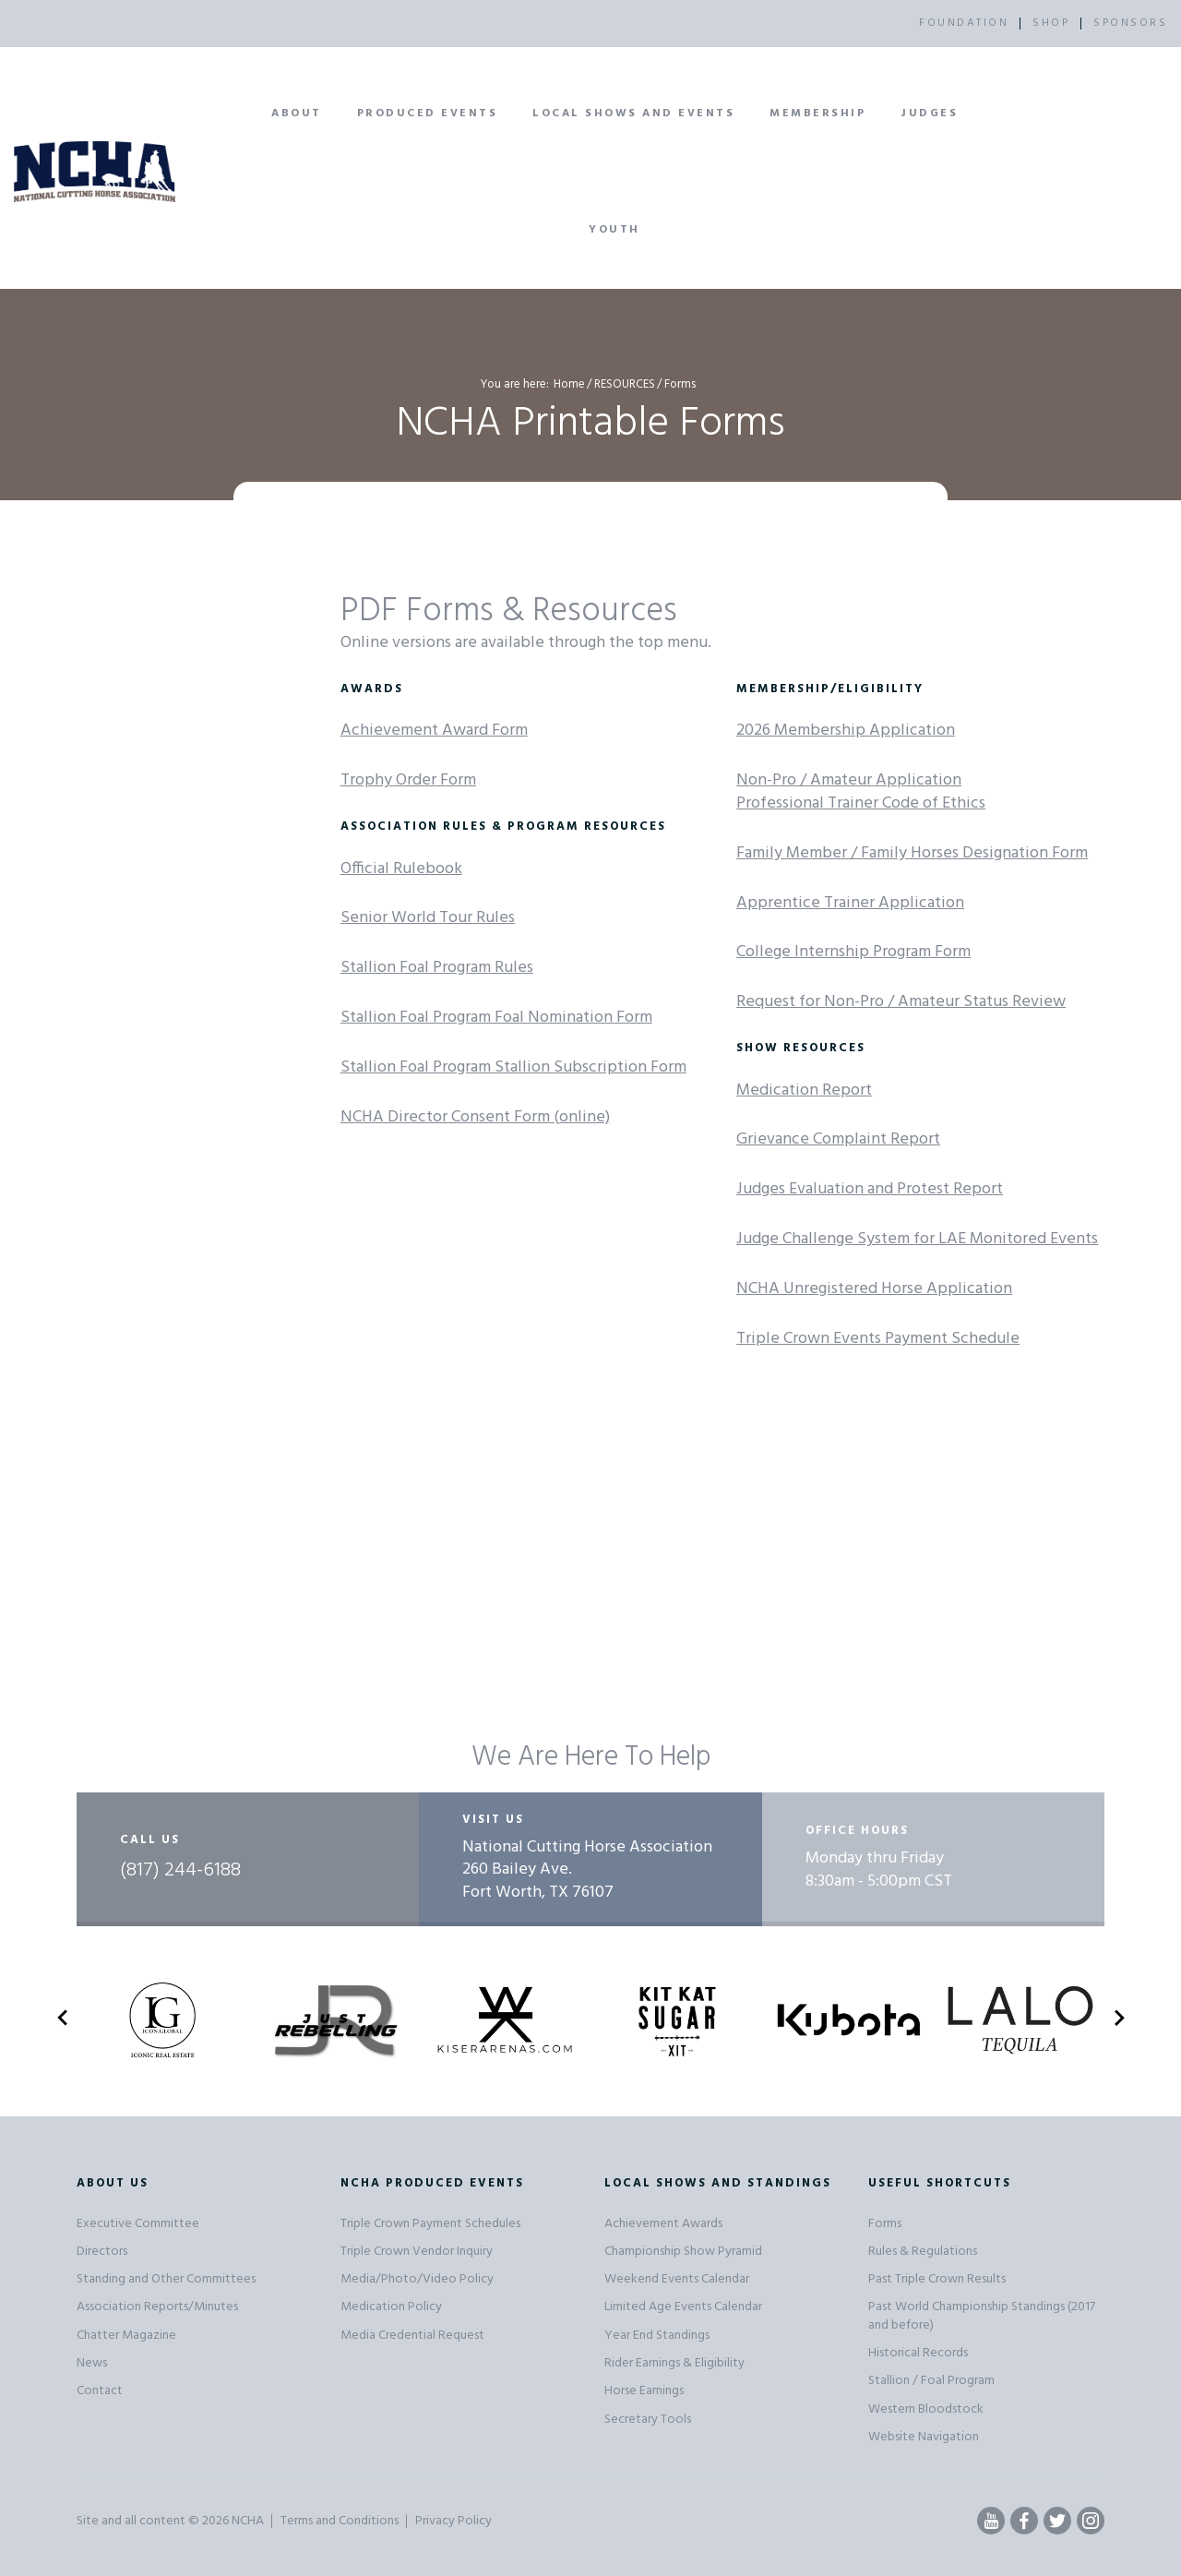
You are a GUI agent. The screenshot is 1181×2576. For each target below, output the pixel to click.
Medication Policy (391, 2307)
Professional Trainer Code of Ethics (860, 803)
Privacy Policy (453, 2521)
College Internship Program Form (853, 952)
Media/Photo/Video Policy (417, 2279)
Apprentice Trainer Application (850, 903)
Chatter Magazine (126, 2335)
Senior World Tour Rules (427, 918)
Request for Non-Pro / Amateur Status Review (901, 1001)
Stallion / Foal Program (931, 2380)
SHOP (1050, 23)
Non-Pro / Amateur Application (848, 780)
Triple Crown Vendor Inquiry (416, 2251)
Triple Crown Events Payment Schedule (878, 1338)
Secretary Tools (647, 2419)
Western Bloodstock (926, 2409)
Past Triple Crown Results (937, 2279)
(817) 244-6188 (180, 1871)
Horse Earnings (644, 2391)
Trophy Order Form (408, 780)
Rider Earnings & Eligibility (674, 2363)
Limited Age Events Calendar (683, 2307)
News (92, 2363)
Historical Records (918, 2353)
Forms (884, 2224)
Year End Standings (657, 2335)
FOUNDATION (963, 23)
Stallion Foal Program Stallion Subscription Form (513, 1067)
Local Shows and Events (633, 113)
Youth (614, 230)
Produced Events (427, 113)
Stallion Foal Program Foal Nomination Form (496, 1017)
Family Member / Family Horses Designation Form (912, 853)
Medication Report (804, 1090)
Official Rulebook (401, 869)
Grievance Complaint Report (838, 1139)
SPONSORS (1130, 23)
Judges (929, 113)
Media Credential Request (412, 2335)
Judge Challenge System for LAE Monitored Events (917, 1239)
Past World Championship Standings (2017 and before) (981, 2315)
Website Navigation (923, 2437)
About (296, 113)
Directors (102, 2251)
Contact (100, 2391)
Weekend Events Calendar (676, 2279)
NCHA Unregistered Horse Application (874, 1289)
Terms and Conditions (339, 2521)
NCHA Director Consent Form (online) (475, 1117)
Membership (817, 113)
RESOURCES (624, 384)
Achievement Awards (663, 2224)
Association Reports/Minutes (157, 2307)
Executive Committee (138, 2224)
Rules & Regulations (922, 2251)
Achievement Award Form (434, 730)
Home (569, 384)
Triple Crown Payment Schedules (430, 2224)
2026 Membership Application (845, 730)
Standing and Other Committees (166, 2279)
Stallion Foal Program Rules (436, 967)
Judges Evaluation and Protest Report (869, 1189)
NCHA (248, 2521)
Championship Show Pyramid (683, 2251)
